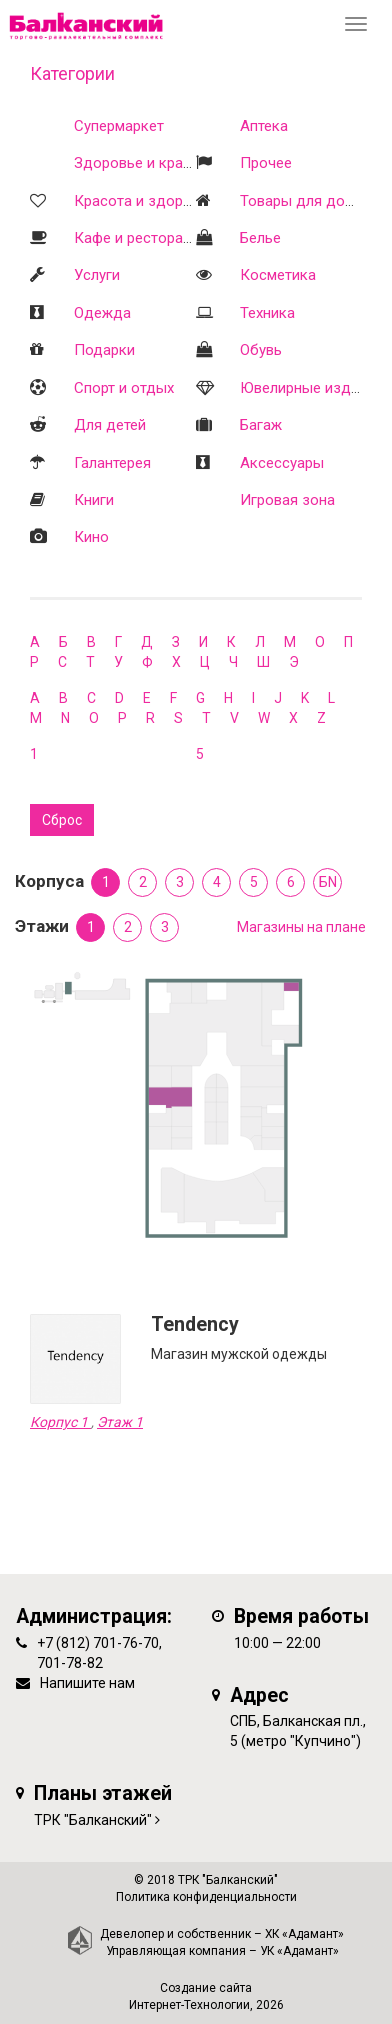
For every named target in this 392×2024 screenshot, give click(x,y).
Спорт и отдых (124, 388)
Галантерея (112, 463)
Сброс (62, 820)
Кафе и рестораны (138, 238)
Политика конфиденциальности (206, 1897)
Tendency (195, 1324)
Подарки (104, 350)
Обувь (261, 350)
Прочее (266, 163)
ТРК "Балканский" (93, 1820)
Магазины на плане (301, 927)
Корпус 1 (60, 1422)
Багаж (261, 425)
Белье (260, 238)
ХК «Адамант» (304, 1934)
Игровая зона (287, 500)
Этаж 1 (120, 1422)
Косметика (278, 275)
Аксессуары (282, 463)
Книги (94, 500)
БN (328, 882)
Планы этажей (103, 1793)
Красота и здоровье (145, 201)
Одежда (102, 313)
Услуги (97, 275)
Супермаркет (119, 126)
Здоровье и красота (144, 163)
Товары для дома (301, 201)
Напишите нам (87, 1683)
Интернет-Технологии (189, 2005)
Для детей (110, 425)
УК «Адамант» (299, 1951)
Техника (267, 313)
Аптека (264, 126)
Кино (91, 537)
